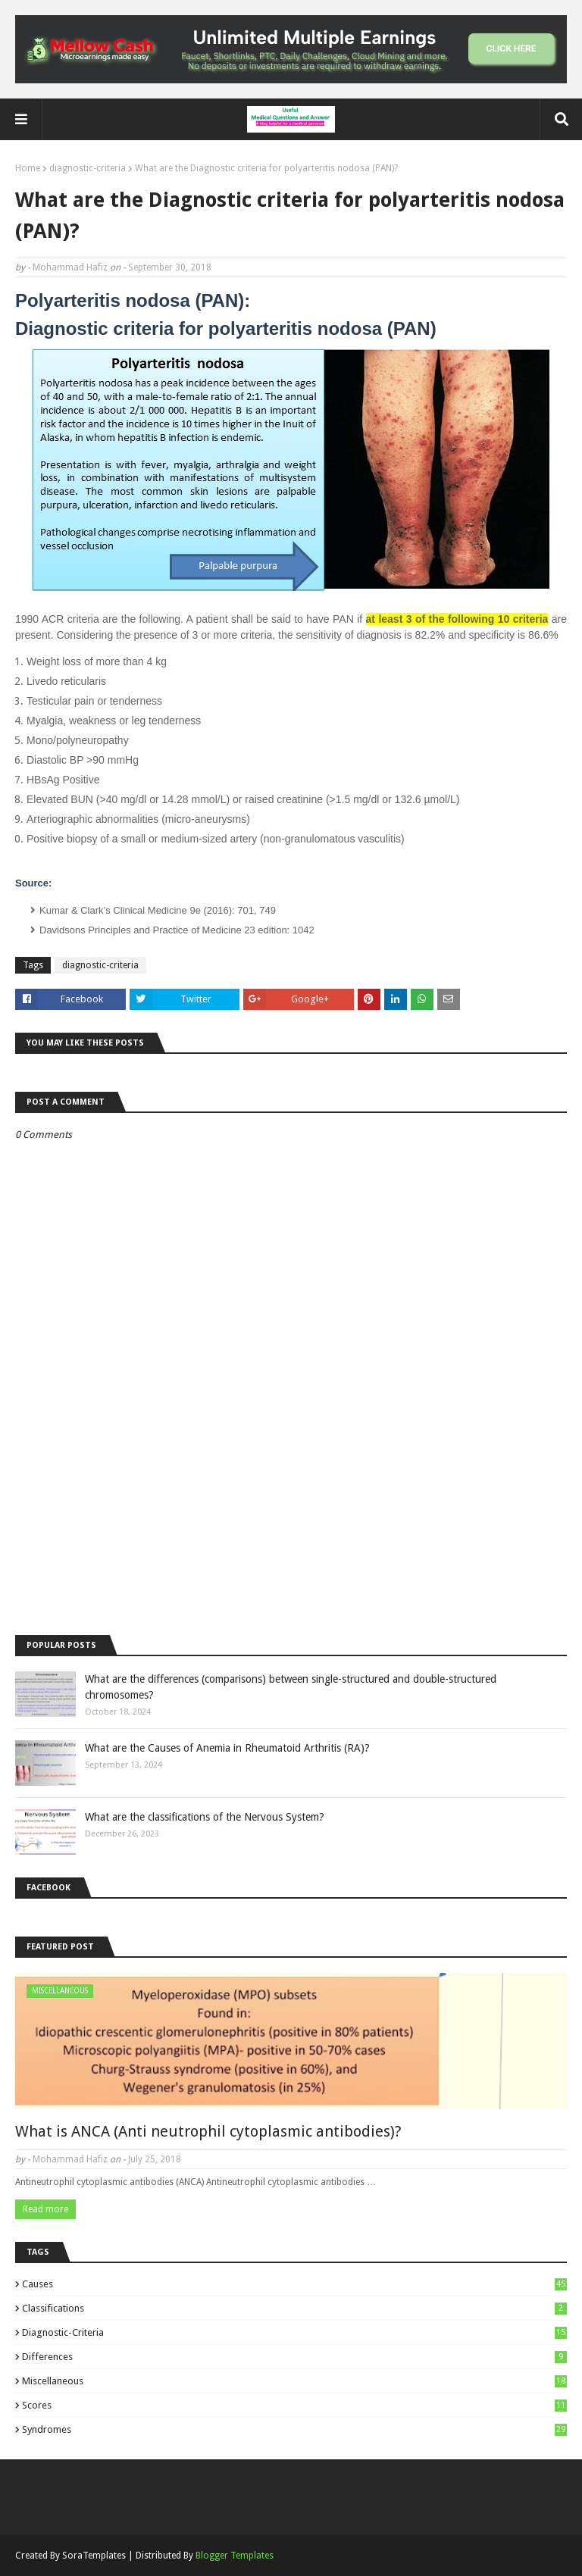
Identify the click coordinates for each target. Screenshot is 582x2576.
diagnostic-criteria (87, 168)
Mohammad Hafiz (70, 267)
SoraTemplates (94, 2555)
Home (27, 168)
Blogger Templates (235, 2555)
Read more (45, 2209)
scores (294, 2405)
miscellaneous (294, 2381)
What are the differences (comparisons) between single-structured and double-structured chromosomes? (290, 1687)
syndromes (294, 2429)
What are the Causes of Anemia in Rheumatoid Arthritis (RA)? (227, 1748)
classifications (294, 2308)
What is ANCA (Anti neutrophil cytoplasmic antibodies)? (208, 2131)
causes (294, 2284)
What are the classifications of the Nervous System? (204, 1817)
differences (294, 2356)
